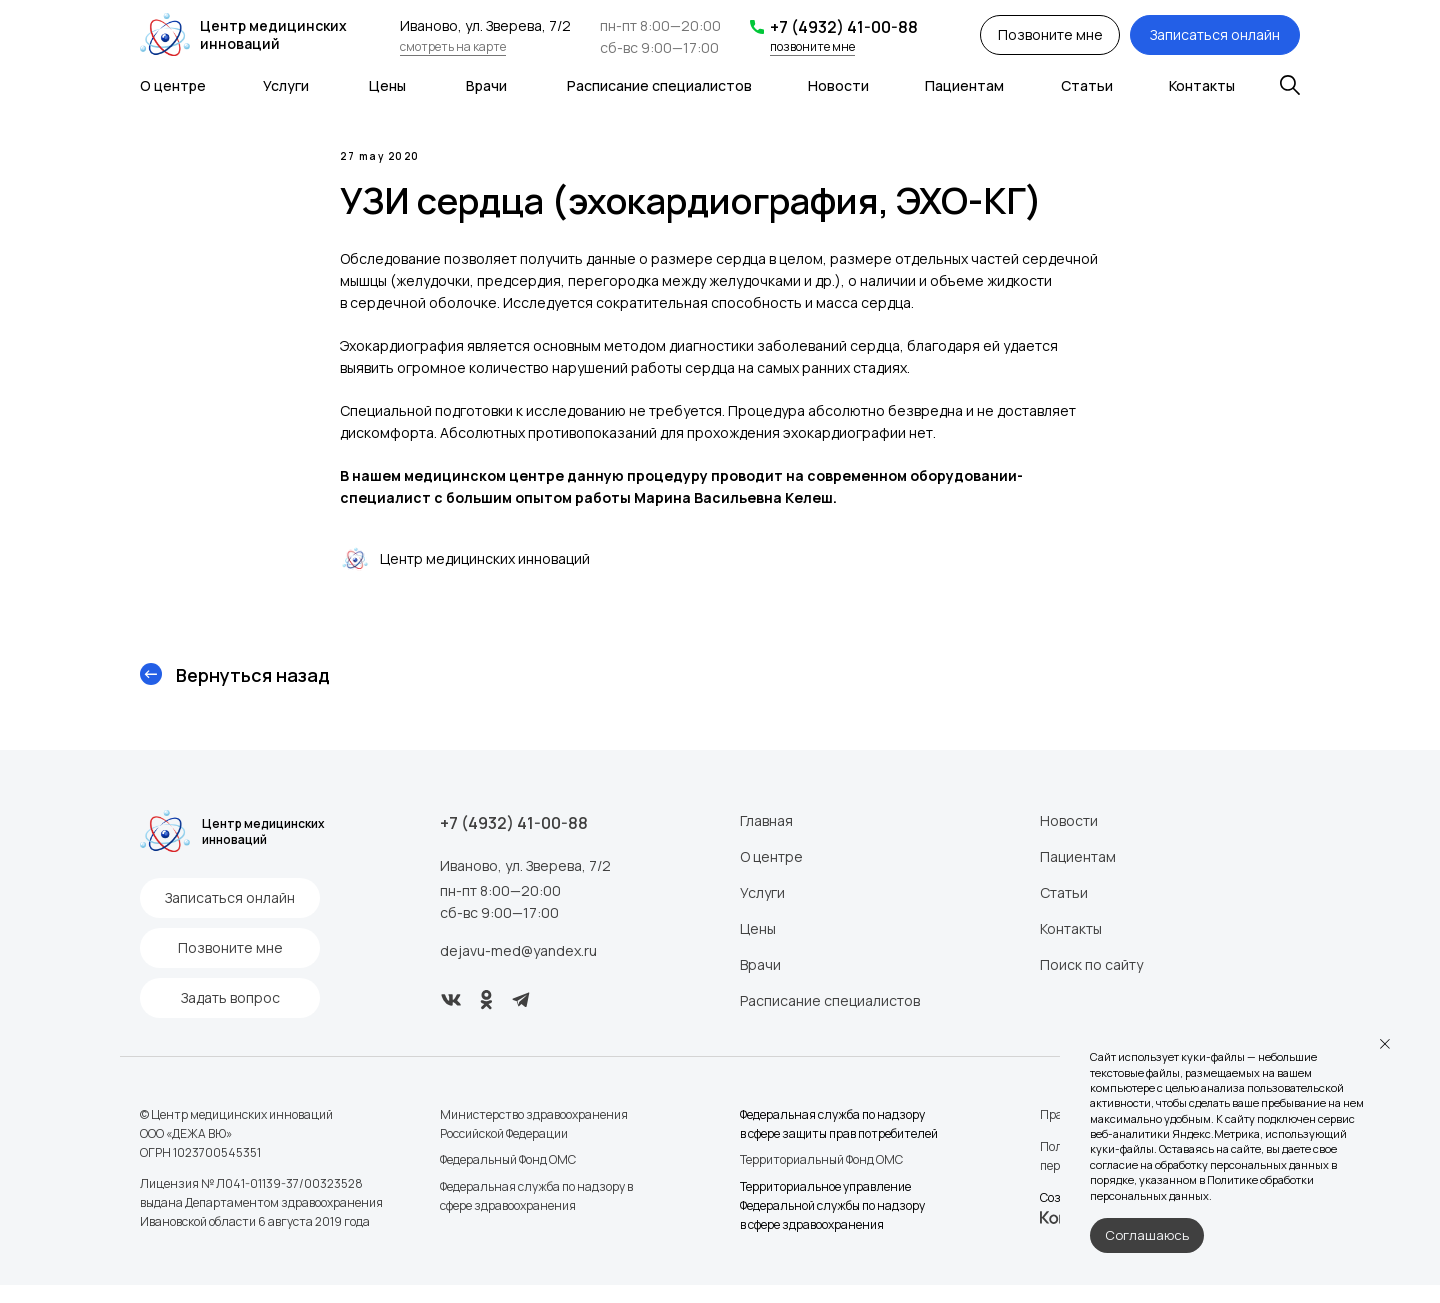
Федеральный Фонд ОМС (508, 1177)
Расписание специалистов (659, 85)
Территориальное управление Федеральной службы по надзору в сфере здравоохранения (832, 1223)
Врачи (486, 85)
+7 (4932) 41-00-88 (844, 27)
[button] (1050, 35)
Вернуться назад (253, 693)
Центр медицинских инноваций (273, 34)
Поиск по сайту (1091, 982)
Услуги (286, 85)
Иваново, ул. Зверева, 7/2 (525, 883)
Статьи (1087, 85)
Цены (387, 85)
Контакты (1202, 85)
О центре (173, 85)
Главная (766, 838)
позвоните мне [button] (812, 46)
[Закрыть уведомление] (1385, 1044)
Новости (838, 85)
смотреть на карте (453, 46)
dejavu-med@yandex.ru (518, 968)
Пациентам (964, 85)
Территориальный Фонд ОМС (821, 1177)
